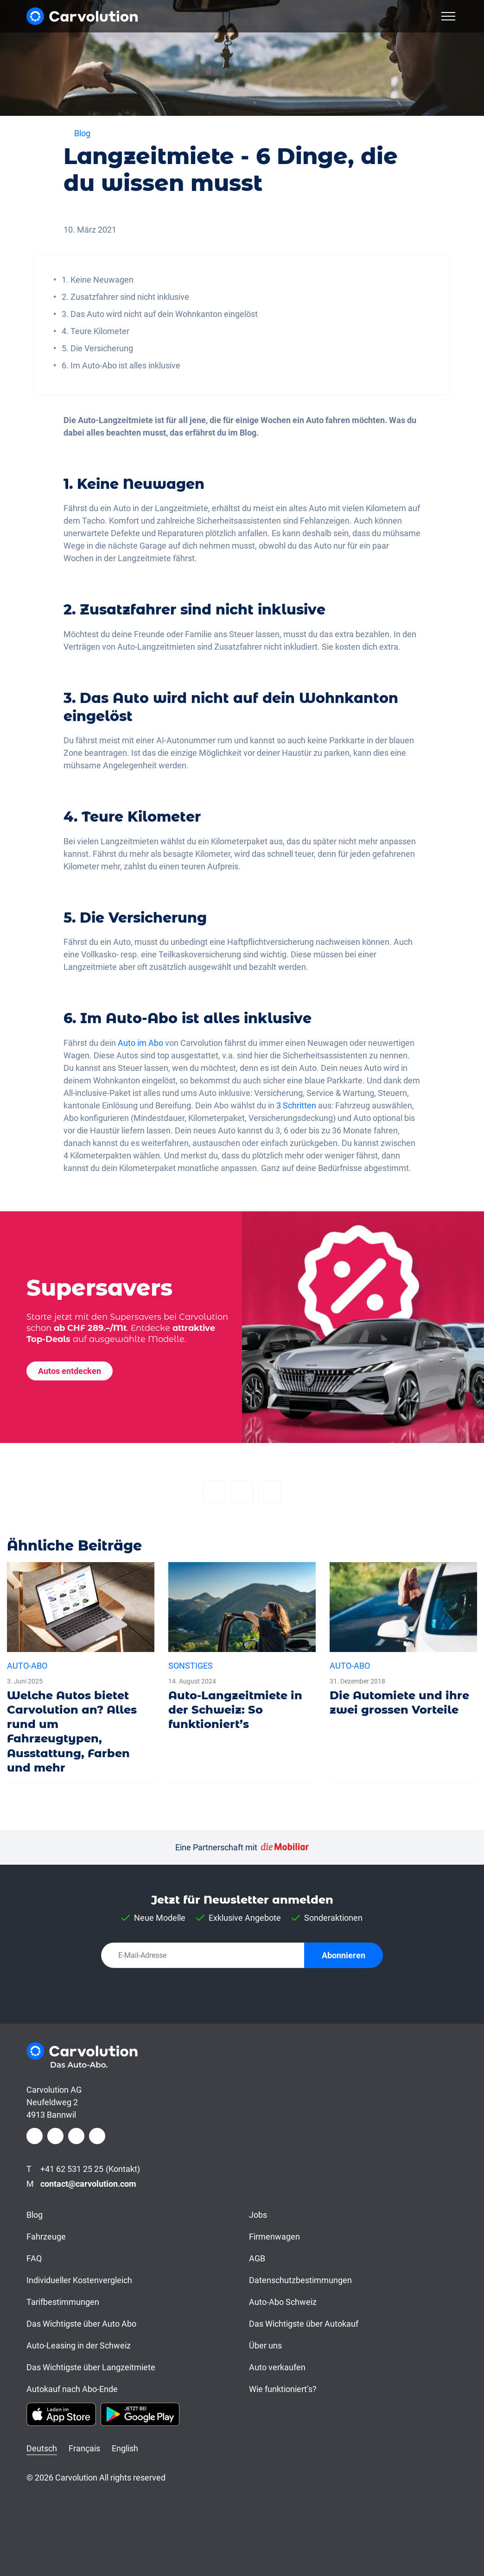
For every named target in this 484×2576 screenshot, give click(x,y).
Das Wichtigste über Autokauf (303, 2324)
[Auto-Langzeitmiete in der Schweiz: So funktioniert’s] (242, 1650)
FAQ (34, 2258)
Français (84, 2448)
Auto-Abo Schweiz (283, 2302)
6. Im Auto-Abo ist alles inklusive (121, 365)
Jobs (258, 2215)
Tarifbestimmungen (62, 2302)
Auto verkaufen (277, 2367)
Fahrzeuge (46, 2236)
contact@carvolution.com (88, 2184)
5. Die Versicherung (97, 348)
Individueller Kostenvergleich (79, 2280)
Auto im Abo (140, 1043)
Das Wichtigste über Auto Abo (81, 2324)
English (125, 2448)
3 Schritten (295, 1105)
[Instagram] (55, 2136)
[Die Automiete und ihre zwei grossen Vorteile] (403, 1643)
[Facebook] (214, 1491)
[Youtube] (97, 2136)
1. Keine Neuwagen (98, 280)
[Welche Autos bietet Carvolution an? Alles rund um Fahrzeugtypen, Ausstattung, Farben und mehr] (80, 1672)
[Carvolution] (82, 16)
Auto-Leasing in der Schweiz (78, 2345)
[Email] (269, 1491)
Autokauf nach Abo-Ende (72, 2389)
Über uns (265, 2345)
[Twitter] (242, 1491)
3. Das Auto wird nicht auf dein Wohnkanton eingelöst (160, 314)
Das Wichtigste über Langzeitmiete (90, 2367)
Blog (34, 2215)
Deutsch (41, 2448)
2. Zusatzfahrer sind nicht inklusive (125, 297)
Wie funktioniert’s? (283, 2389)
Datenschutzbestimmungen (300, 2280)
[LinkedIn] (76, 2136)
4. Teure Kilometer (95, 331)
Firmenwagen (274, 2236)
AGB (257, 2258)
